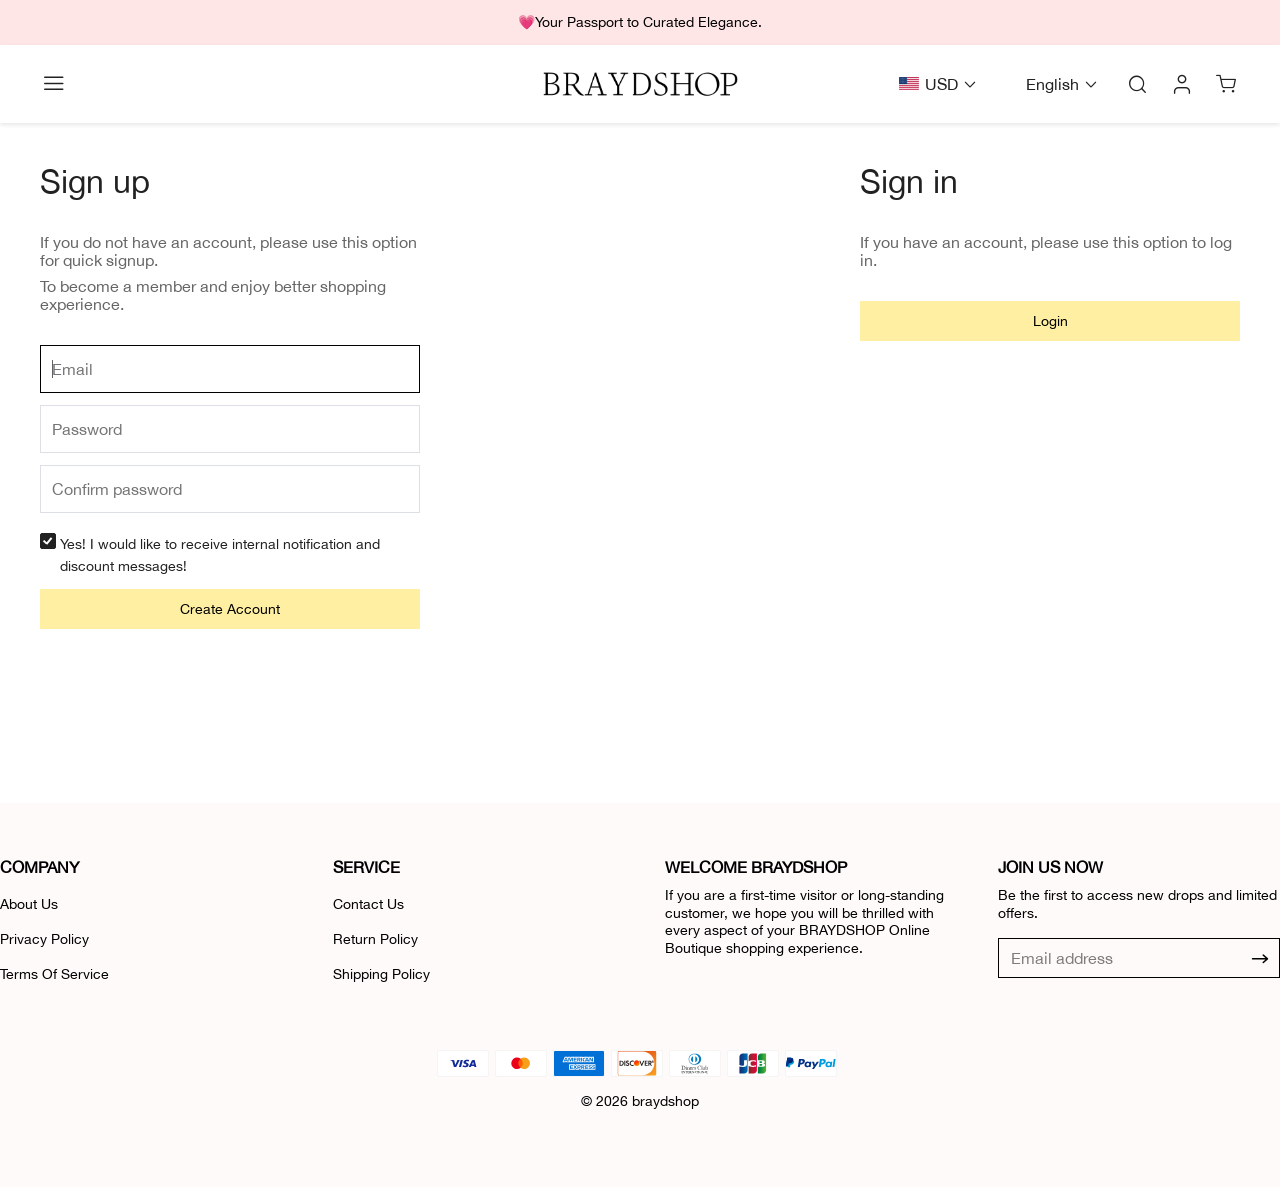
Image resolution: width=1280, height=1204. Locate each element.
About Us (29, 904)
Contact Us (368, 904)
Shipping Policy (381, 974)
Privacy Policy (44, 939)
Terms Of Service (54, 974)
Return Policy (375, 939)
